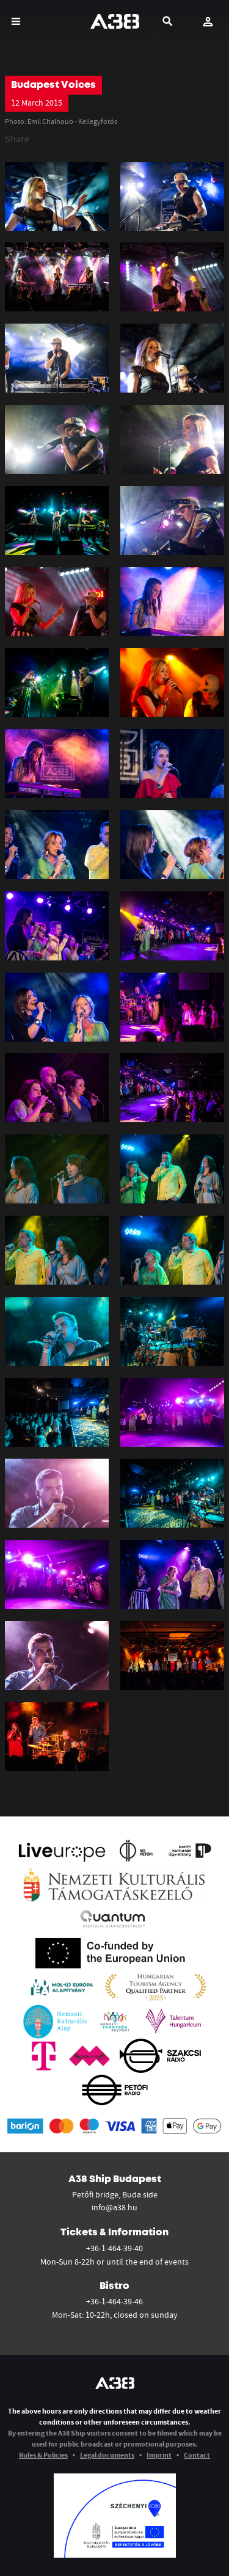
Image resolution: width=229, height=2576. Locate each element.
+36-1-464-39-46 (114, 2301)
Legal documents (107, 2454)
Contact (197, 2454)
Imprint (159, 2454)
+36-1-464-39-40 (114, 2248)
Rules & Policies (43, 2454)
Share (17, 138)
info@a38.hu (114, 2207)
